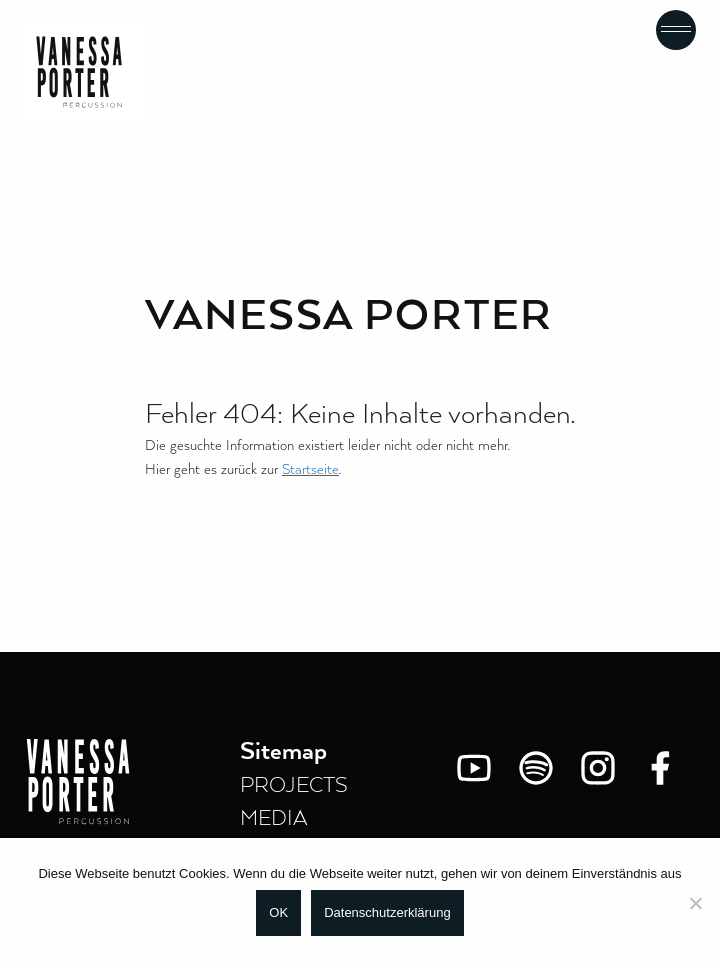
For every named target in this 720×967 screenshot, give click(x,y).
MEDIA (274, 819)
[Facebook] (660, 768)
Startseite (310, 470)
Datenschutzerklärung (387, 912)
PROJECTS (294, 786)
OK (278, 912)
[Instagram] (598, 768)
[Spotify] (536, 768)
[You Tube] (474, 768)
